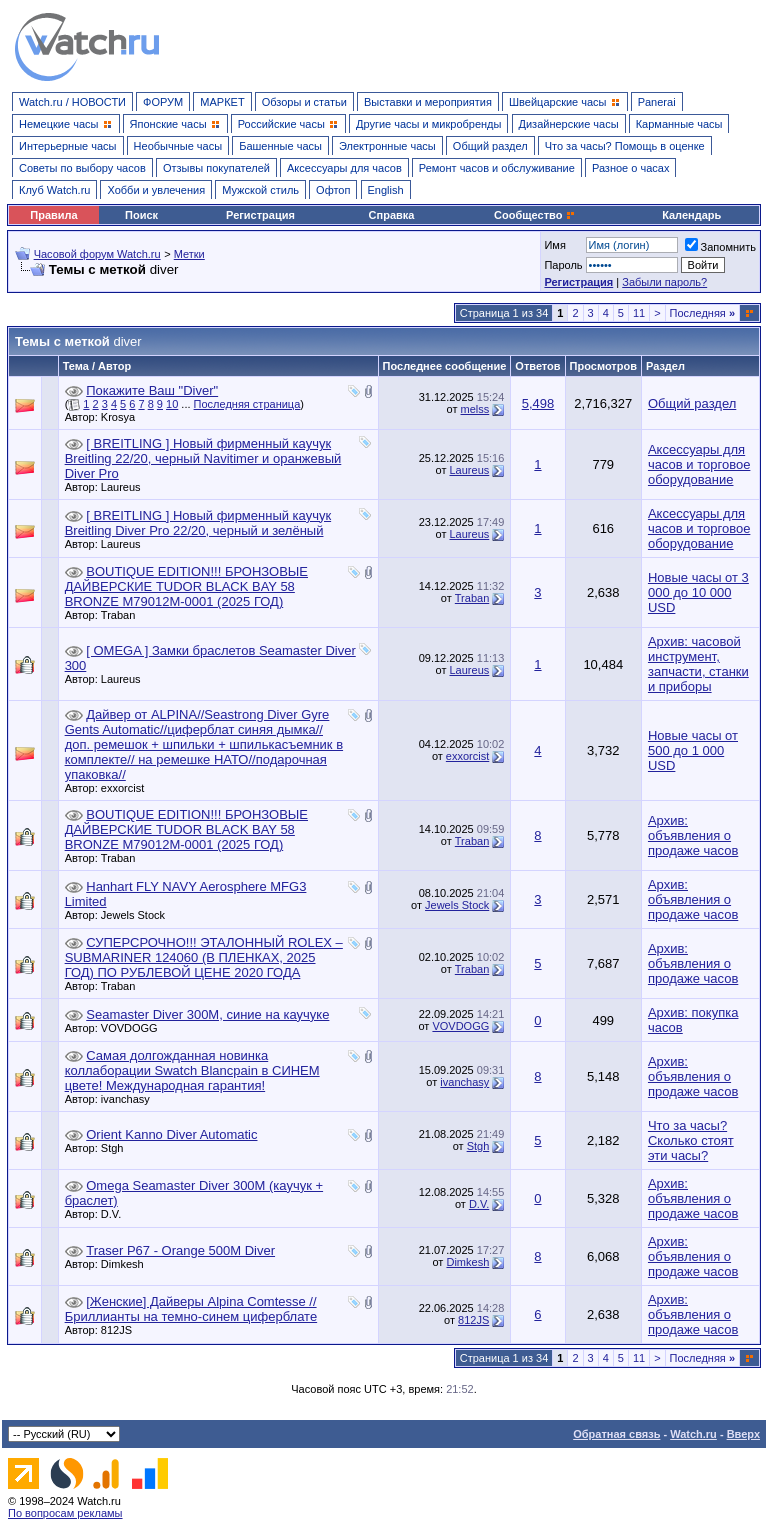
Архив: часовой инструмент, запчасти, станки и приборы (698, 664)
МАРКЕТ (222, 102)
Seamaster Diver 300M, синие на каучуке (207, 1014)
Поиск (141, 215)
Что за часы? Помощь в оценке (625, 146)
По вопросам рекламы (65, 1513)
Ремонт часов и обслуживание (497, 168)
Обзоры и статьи (304, 102)
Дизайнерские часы (569, 124)
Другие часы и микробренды (428, 124)
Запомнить (720, 247)
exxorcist (127, 788)
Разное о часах (631, 168)
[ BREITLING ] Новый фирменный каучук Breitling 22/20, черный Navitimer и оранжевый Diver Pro (203, 458)
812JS (121, 1330)
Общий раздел (490, 146)
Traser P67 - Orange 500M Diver (180, 1250)
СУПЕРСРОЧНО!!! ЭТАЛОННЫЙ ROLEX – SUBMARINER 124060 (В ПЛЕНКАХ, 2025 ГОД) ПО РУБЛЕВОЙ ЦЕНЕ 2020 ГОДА (204, 957)
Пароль (563, 265)
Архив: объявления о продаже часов (693, 835)
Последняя (702, 313)
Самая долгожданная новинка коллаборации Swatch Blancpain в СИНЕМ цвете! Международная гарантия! (192, 1070)
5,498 (538, 403)
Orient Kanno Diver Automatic (171, 1134)
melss (475, 409)
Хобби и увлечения (156, 190)
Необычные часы (178, 146)
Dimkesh (127, 1264)
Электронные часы (387, 146)
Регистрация (260, 215)
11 (639, 313)
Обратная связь (616, 1434)
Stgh (117, 1148)
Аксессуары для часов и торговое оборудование (699, 464)
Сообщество (535, 215)
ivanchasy (130, 1099)
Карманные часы (679, 124)
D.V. (116, 1214)
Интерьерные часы (68, 146)
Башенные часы (280, 146)
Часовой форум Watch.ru (97, 254)
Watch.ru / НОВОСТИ (72, 102)
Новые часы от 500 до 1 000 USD (693, 750)
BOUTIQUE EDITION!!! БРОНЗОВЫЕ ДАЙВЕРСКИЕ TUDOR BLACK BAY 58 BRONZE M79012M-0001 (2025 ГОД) (186, 586)
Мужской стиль (260, 190)
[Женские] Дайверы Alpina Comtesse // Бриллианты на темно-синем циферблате (191, 1309)
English (386, 190)
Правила (53, 215)
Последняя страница (247, 404)
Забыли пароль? (664, 282)
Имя (554, 245)
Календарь (691, 215)
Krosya (123, 417)
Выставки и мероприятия (428, 102)
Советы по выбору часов (82, 168)
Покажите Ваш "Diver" (152, 390)
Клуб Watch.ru (54, 190)
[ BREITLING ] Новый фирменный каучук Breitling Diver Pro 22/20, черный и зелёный (198, 523)
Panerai (657, 102)
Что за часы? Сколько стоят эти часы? (691, 1140)
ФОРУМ (163, 102)
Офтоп (333, 190)
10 (172, 404)
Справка (392, 215)
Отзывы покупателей (216, 168)
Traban (123, 615)
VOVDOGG (134, 1028)
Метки (189, 254)
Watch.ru (693, 1434)
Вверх (743, 1434)
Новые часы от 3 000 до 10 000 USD (698, 592)
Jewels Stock (138, 915)
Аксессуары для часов (344, 168)
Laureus (126, 487)
